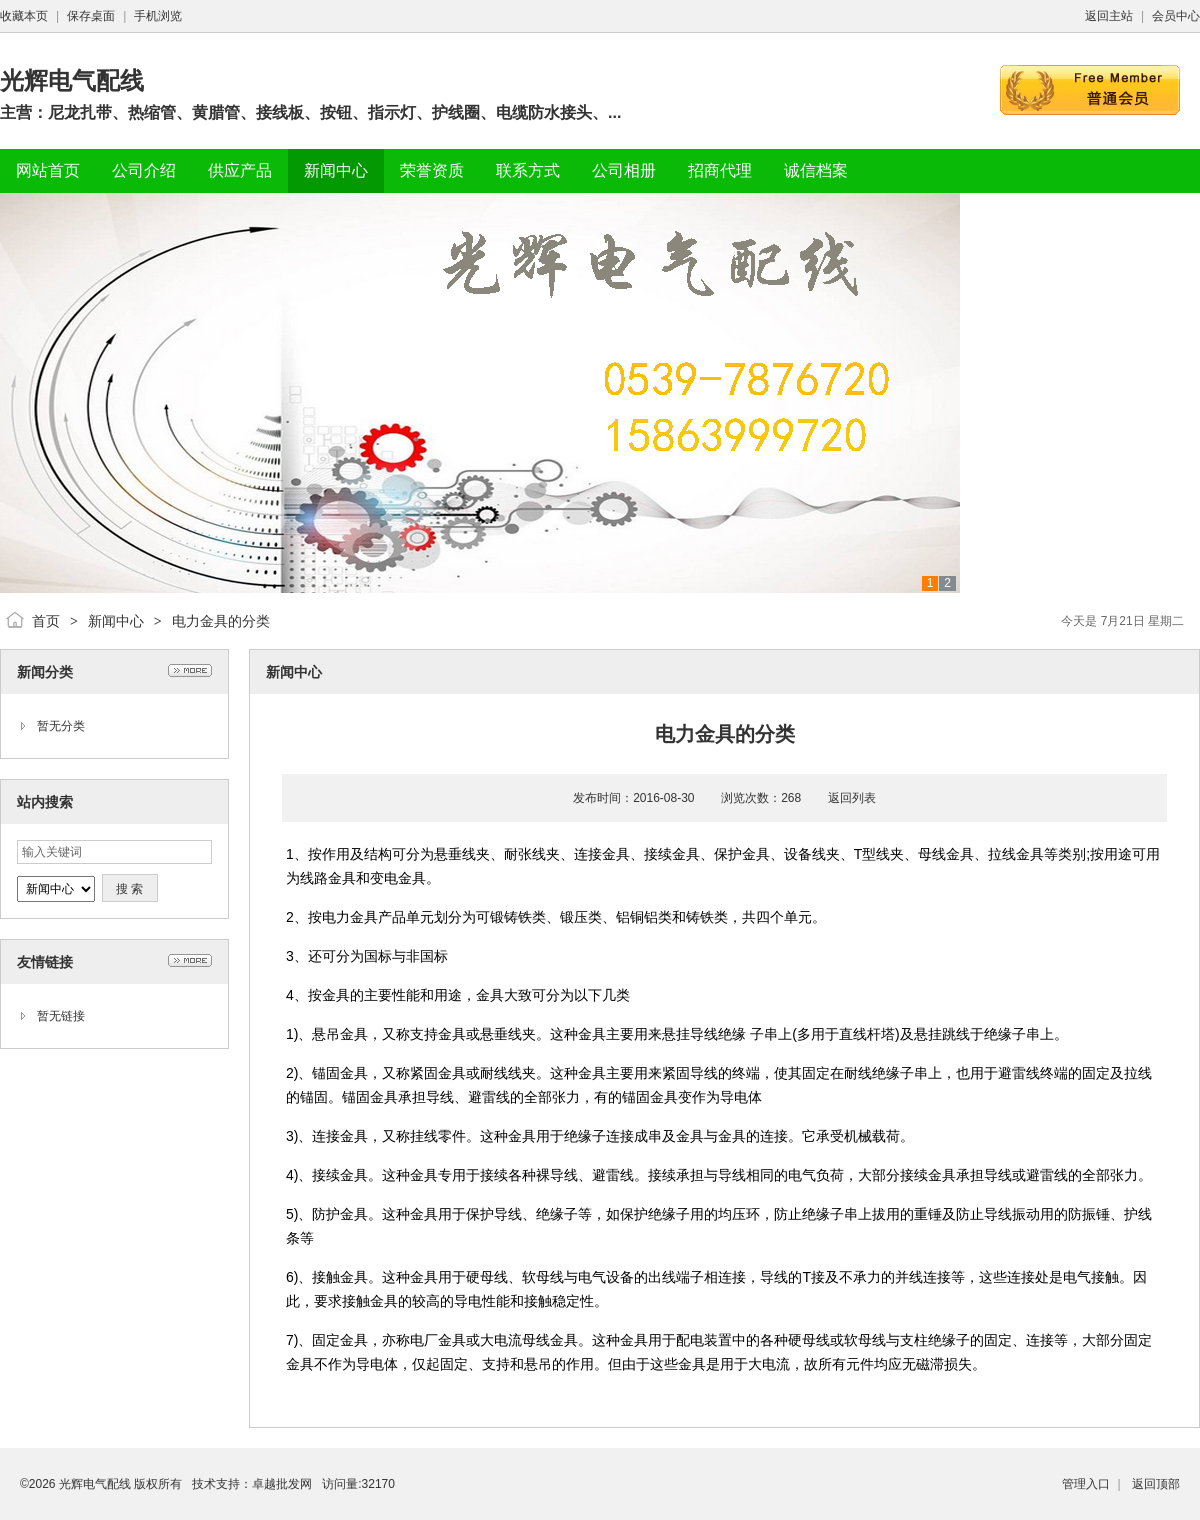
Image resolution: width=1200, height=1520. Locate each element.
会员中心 (1176, 16)
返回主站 (1109, 16)
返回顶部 (1156, 1484)
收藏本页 (24, 16)
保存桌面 (91, 16)
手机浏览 (158, 16)
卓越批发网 (282, 1484)
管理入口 (1086, 1484)
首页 (46, 621)
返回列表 (852, 798)
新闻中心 (116, 621)
